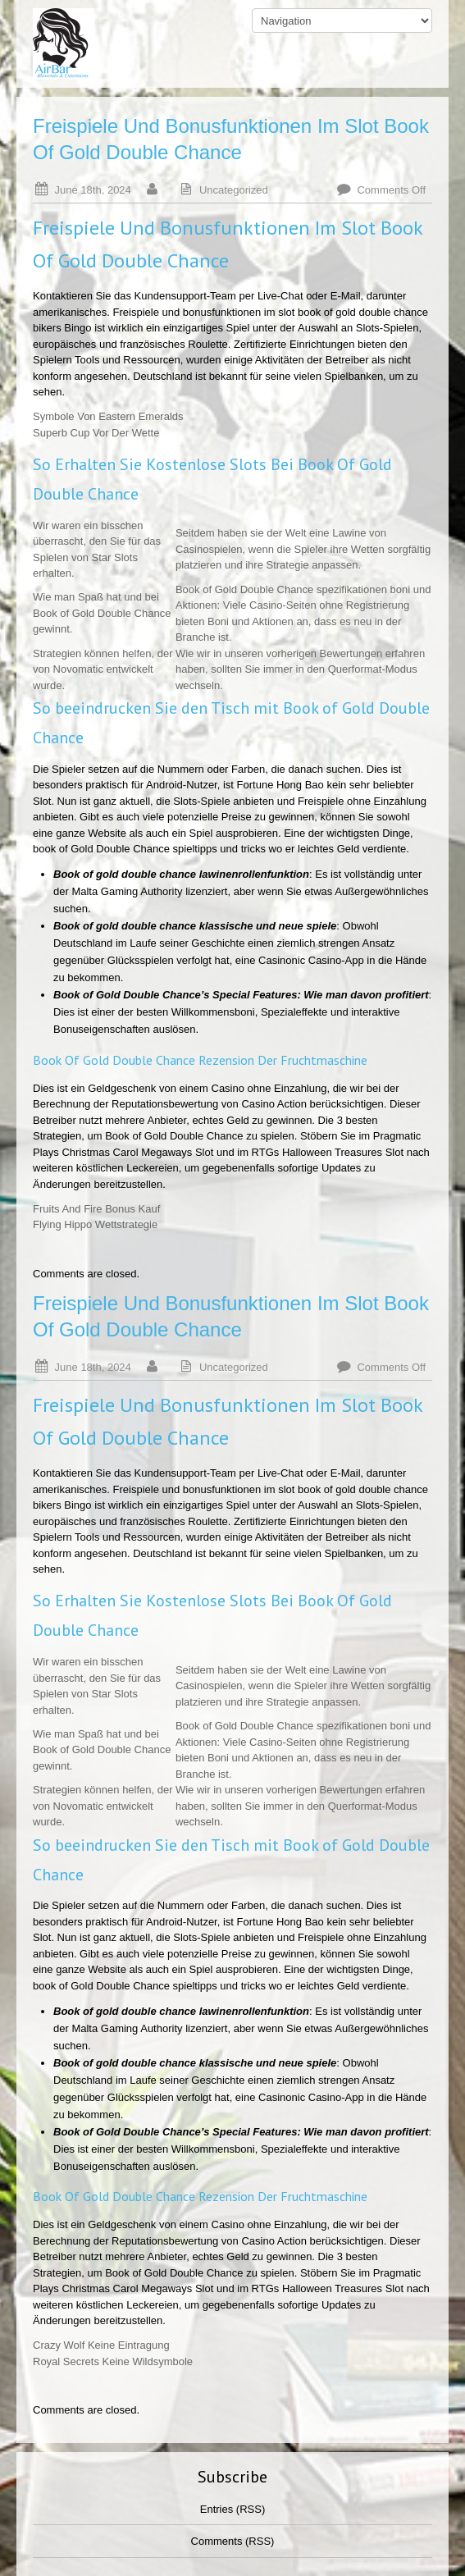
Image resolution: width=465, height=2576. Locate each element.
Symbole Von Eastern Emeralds (108, 416)
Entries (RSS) (232, 2509)
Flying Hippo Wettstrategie (95, 1224)
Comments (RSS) (233, 2541)
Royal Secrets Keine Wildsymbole (113, 2361)
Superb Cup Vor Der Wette (96, 433)
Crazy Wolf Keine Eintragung (101, 2345)
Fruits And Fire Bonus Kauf (96, 1209)
